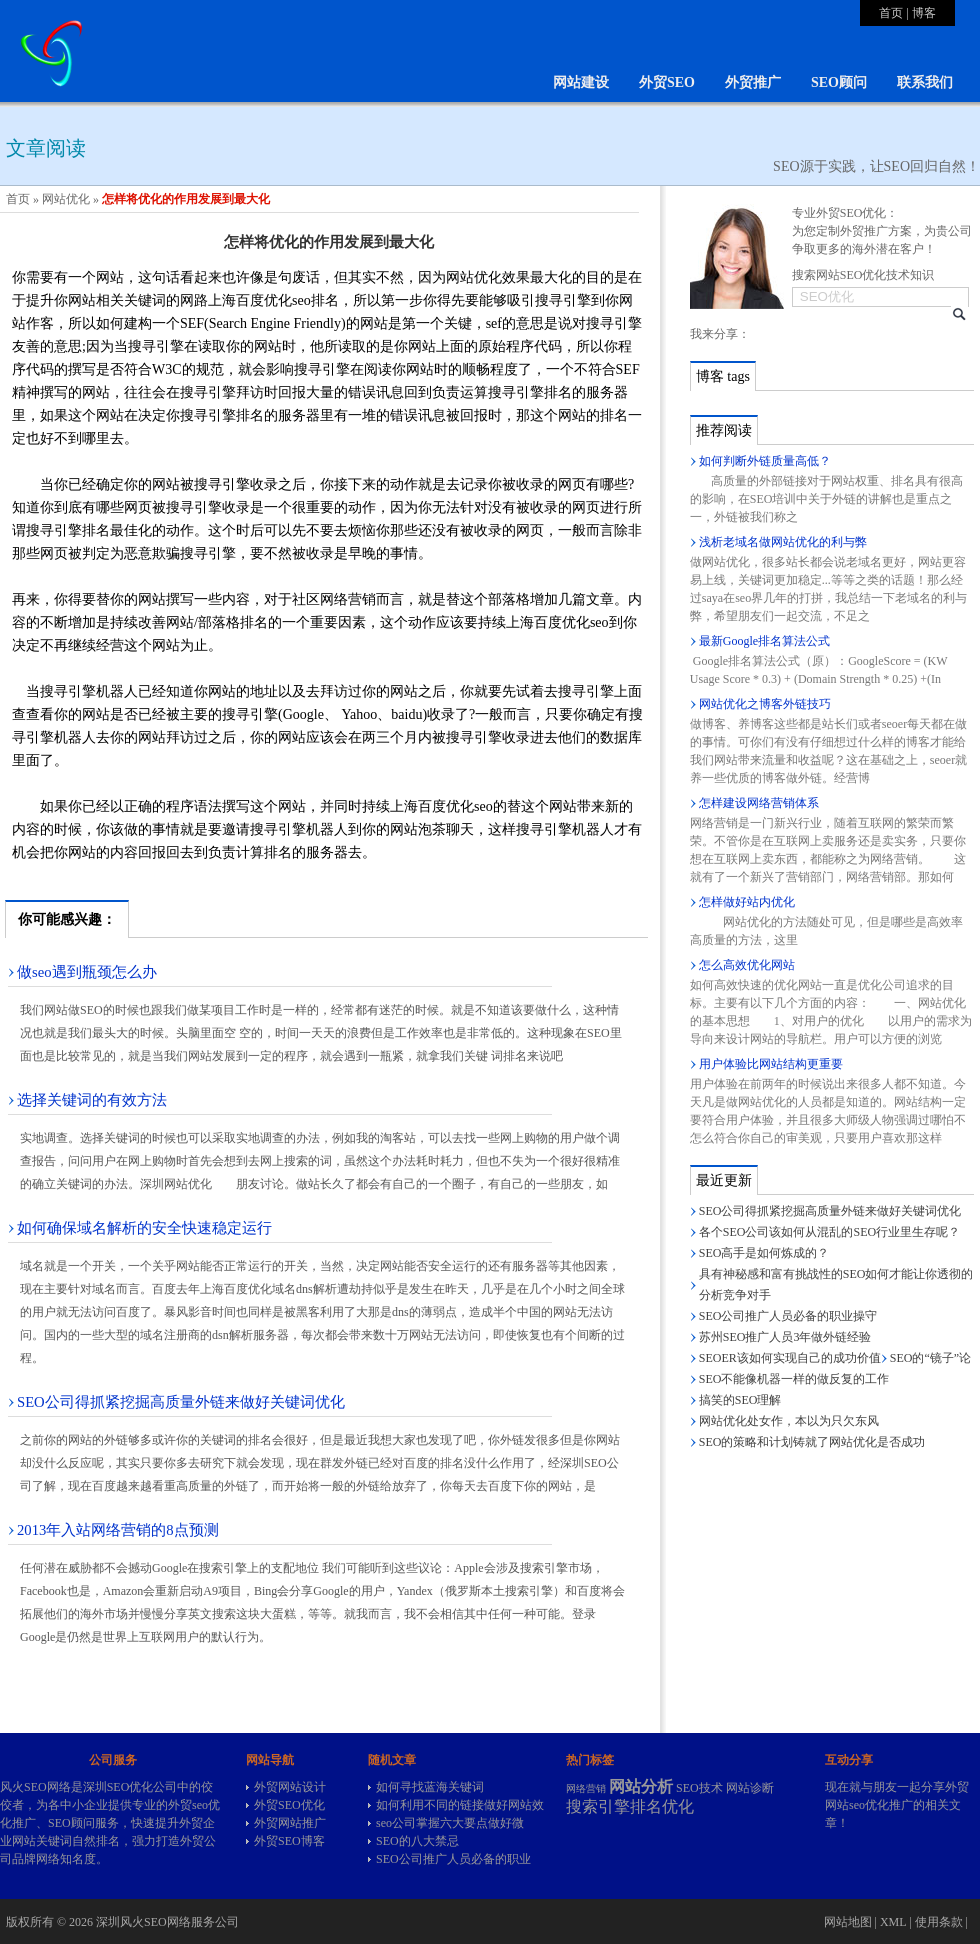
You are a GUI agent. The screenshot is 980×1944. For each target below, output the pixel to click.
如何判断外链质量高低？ (765, 461)
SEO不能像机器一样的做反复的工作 (794, 1379)
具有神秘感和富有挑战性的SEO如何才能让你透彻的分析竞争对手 (836, 1284)
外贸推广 (753, 82)
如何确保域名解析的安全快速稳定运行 (144, 1228)
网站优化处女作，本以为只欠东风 (789, 1421)
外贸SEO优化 (289, 1805)
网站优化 (66, 199)
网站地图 (848, 1922)
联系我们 (925, 82)
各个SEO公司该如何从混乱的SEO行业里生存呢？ (829, 1232)
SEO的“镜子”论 (930, 1358)
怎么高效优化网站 (747, 965)
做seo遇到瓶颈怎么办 (87, 972)
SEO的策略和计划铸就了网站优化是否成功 (812, 1442)
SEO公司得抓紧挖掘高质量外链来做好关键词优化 (181, 1402)
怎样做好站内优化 (747, 902)
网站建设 (581, 82)
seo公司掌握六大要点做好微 (450, 1823)
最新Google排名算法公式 (764, 641)
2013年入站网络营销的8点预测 (118, 1530)
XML (893, 1922)
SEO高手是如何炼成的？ (764, 1253)
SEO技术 (699, 1788)
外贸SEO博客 (289, 1841)
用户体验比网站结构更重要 (771, 1064)
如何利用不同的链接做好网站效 (460, 1805)
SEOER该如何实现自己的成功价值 (790, 1358)
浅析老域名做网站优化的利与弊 (783, 542)
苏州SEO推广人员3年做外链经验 (785, 1337)
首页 (891, 13)
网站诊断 (750, 1788)
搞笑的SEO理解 (740, 1400)
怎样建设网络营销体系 (759, 803)
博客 (924, 13)
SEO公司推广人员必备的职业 (453, 1859)
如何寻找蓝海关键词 (430, 1787)
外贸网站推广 (290, 1823)
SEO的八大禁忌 (417, 1841)
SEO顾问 (839, 82)
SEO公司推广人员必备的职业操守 (788, 1316)
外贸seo (188, 1805)
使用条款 (939, 1922)
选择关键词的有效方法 (92, 1100)
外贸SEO (667, 82)
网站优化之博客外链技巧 (765, 704)
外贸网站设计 (290, 1787)
